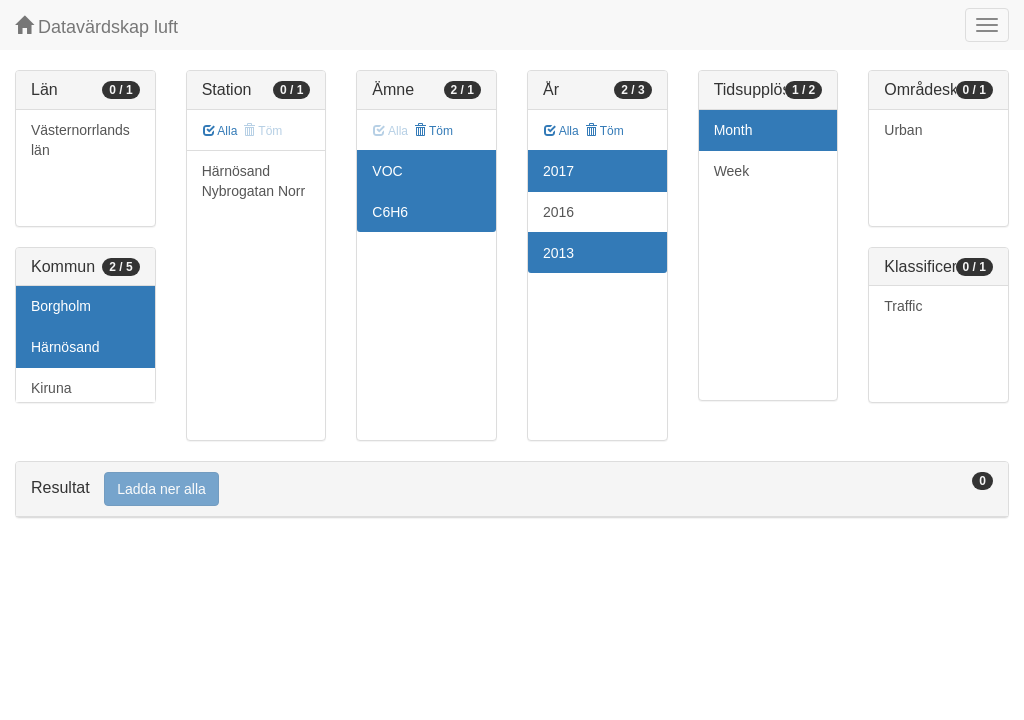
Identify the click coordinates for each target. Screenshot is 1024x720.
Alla (220, 131)
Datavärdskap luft (96, 26)
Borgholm (61, 306)
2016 (558, 212)
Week (732, 171)
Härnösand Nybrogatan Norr (254, 181)
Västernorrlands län (80, 140)
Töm (433, 131)
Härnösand (65, 347)
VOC (387, 171)
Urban (903, 130)
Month (733, 130)
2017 (558, 171)
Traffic (903, 306)
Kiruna (51, 388)
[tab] (512, 489)
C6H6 (390, 212)
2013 (558, 253)
